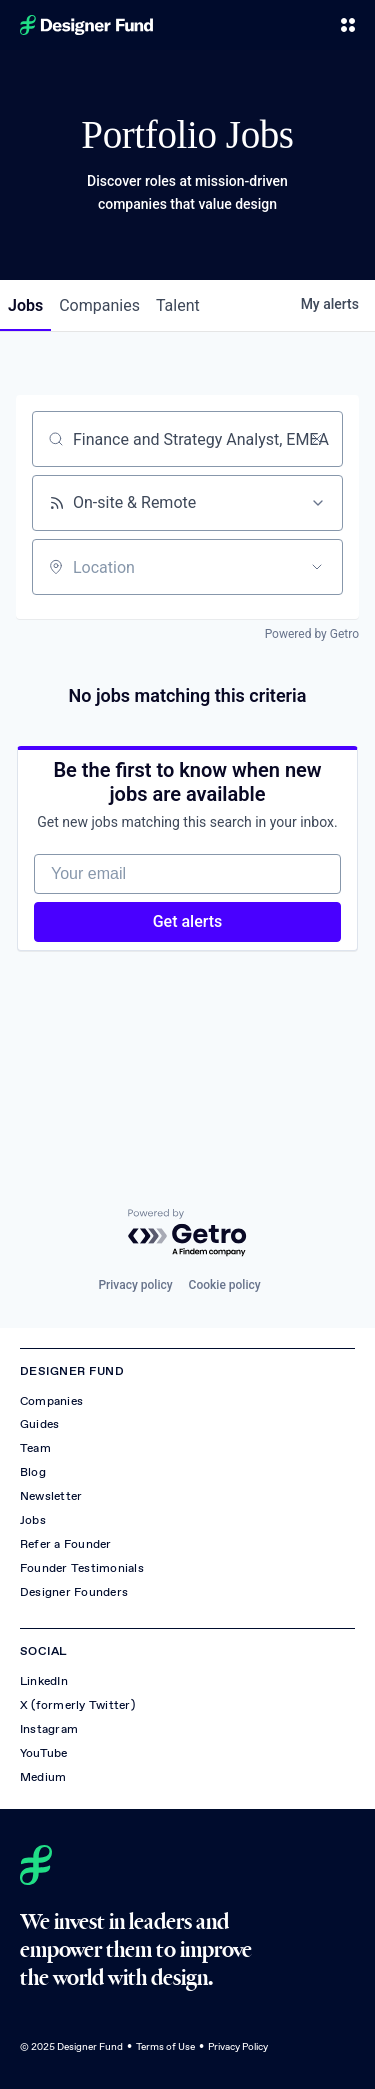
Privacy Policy (238, 2046)
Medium (43, 1777)
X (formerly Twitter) (77, 1705)
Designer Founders (74, 1592)
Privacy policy (135, 1285)
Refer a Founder (66, 1544)
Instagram (49, 1729)
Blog (33, 1472)
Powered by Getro (312, 634)
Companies (51, 1401)
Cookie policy (225, 1285)
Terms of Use (165, 2046)
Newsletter (51, 1496)
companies (99, 305)
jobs (25, 305)
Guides (39, 1424)
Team (35, 1448)
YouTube (44, 1753)
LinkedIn (44, 1681)
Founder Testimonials (82, 1568)
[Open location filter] (317, 567)
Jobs (33, 1520)
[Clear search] (317, 439)
